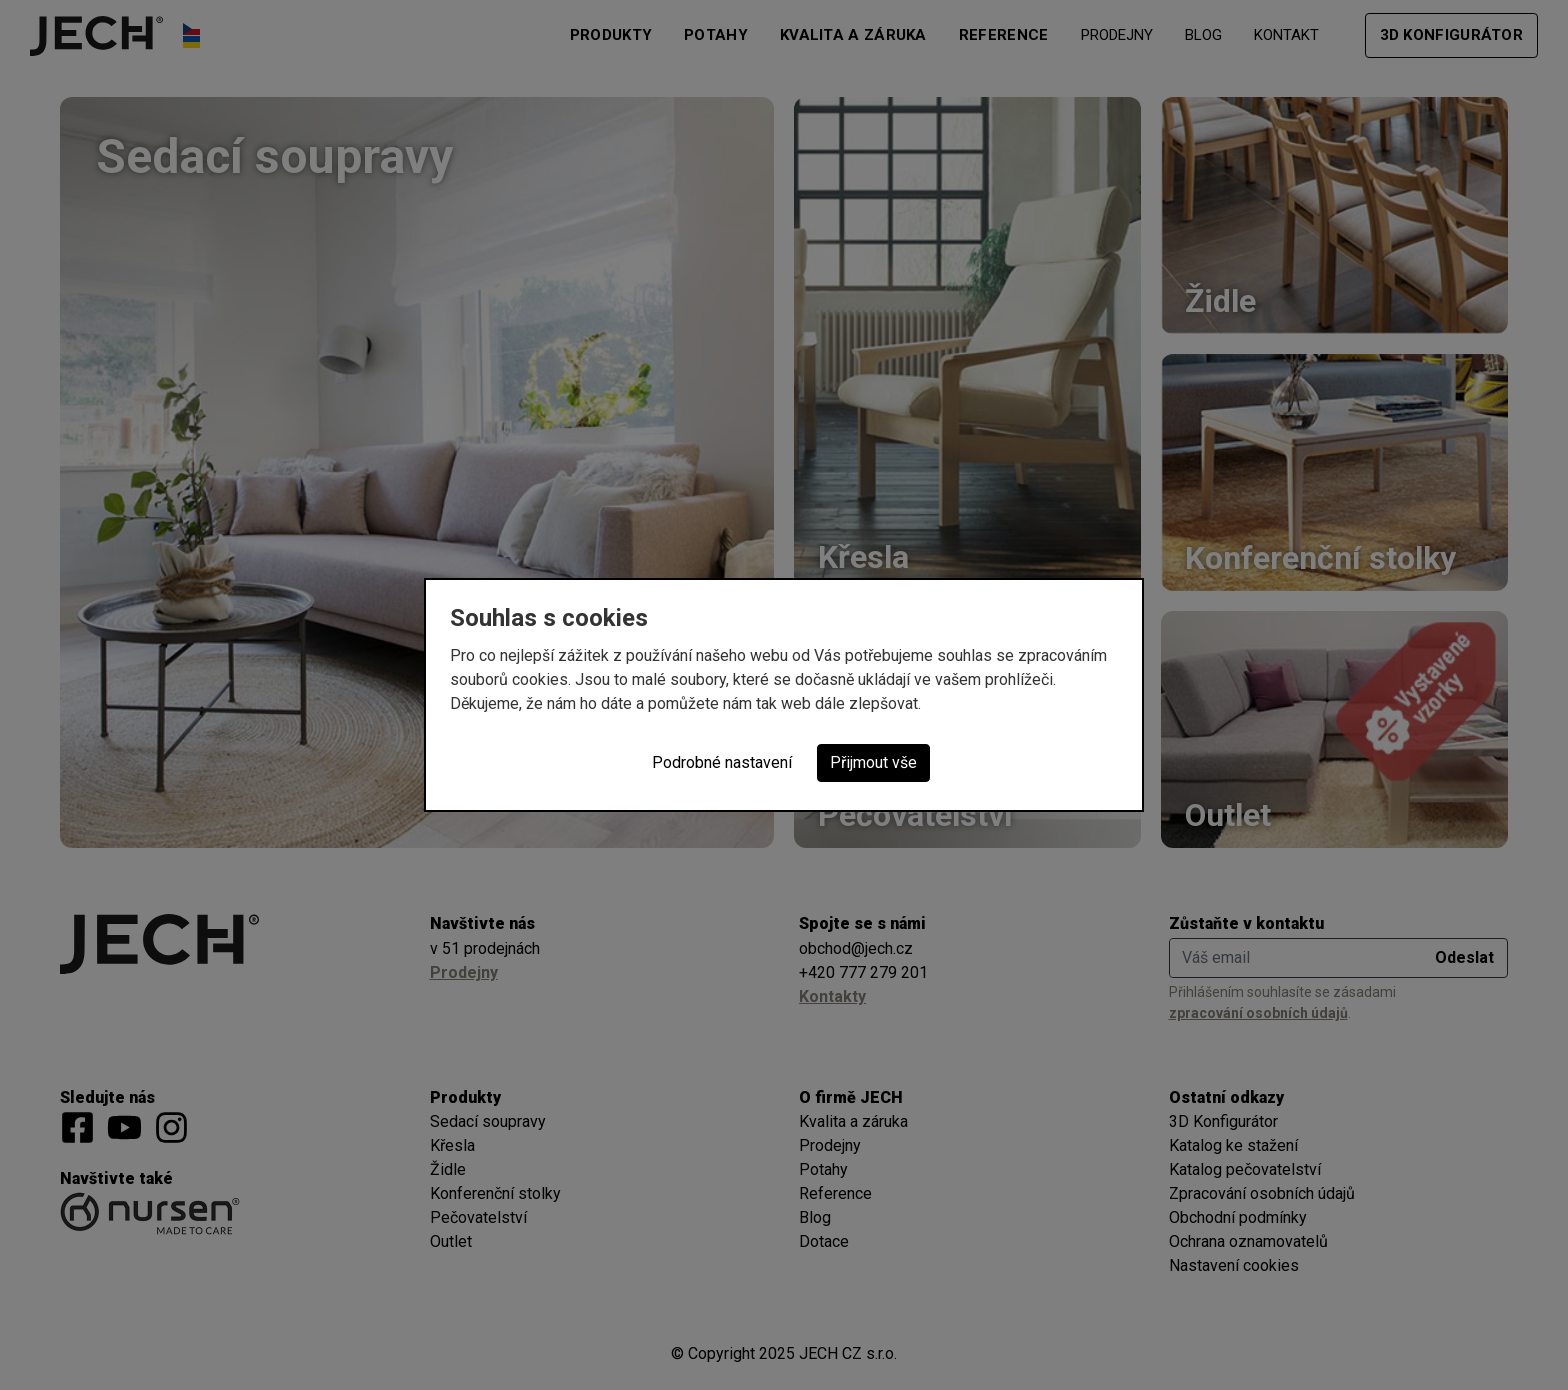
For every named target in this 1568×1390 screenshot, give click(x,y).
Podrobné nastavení (722, 762)
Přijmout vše (873, 762)
